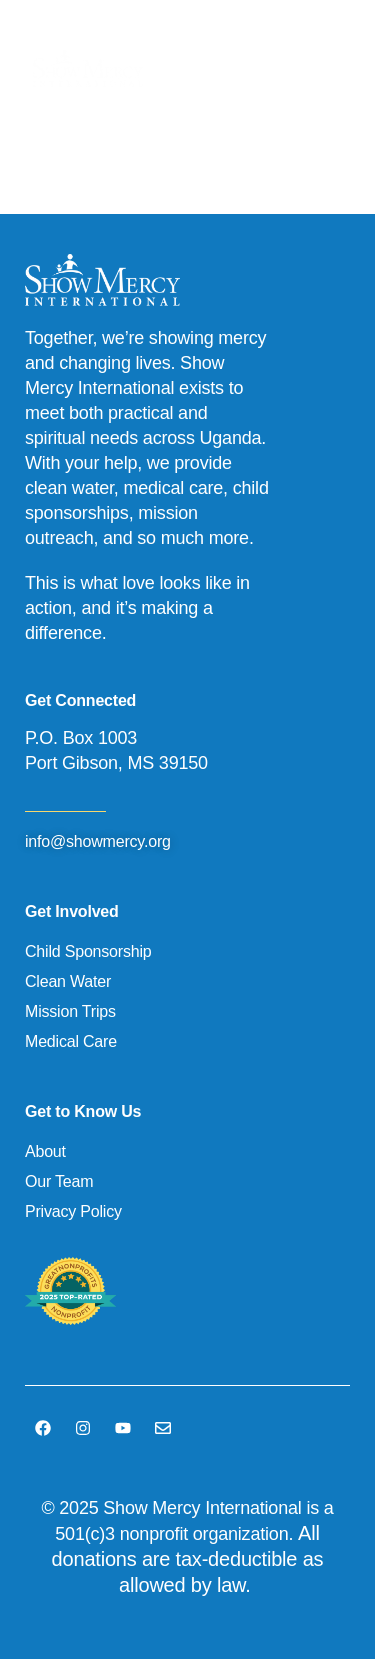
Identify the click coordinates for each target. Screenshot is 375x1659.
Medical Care (71, 1041)
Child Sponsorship (88, 951)
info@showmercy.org (98, 841)
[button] (325, 68)
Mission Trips (70, 1011)
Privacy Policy (73, 1211)
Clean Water (68, 981)
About (45, 1151)
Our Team (59, 1181)
